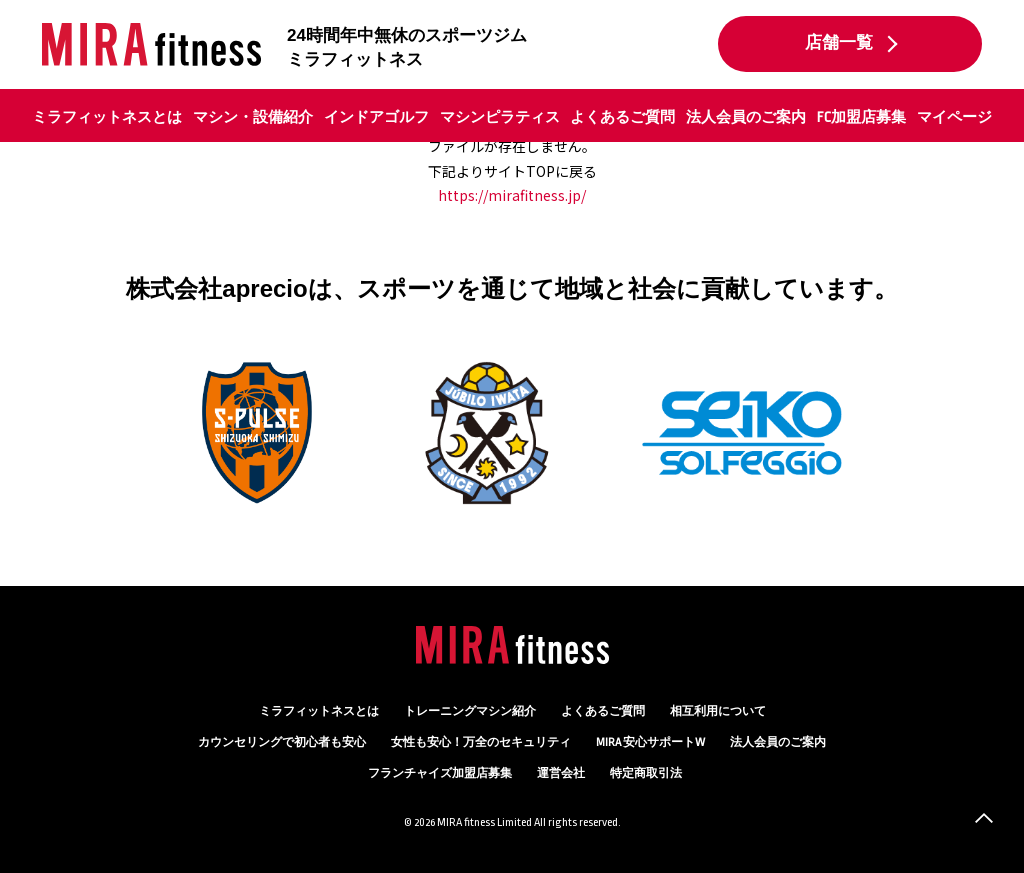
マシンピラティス (500, 117)
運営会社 (561, 773)
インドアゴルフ (376, 117)
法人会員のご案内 (746, 117)
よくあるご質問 (622, 117)
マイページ (954, 117)
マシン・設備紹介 (253, 117)
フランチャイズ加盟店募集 (440, 773)
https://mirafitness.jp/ (512, 195)
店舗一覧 (839, 43)
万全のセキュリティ (481, 742)
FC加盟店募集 (861, 117)
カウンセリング (282, 742)
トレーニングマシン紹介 (470, 711)
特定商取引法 (646, 773)
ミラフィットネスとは (107, 117)
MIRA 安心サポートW (650, 742)
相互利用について (718, 711)
